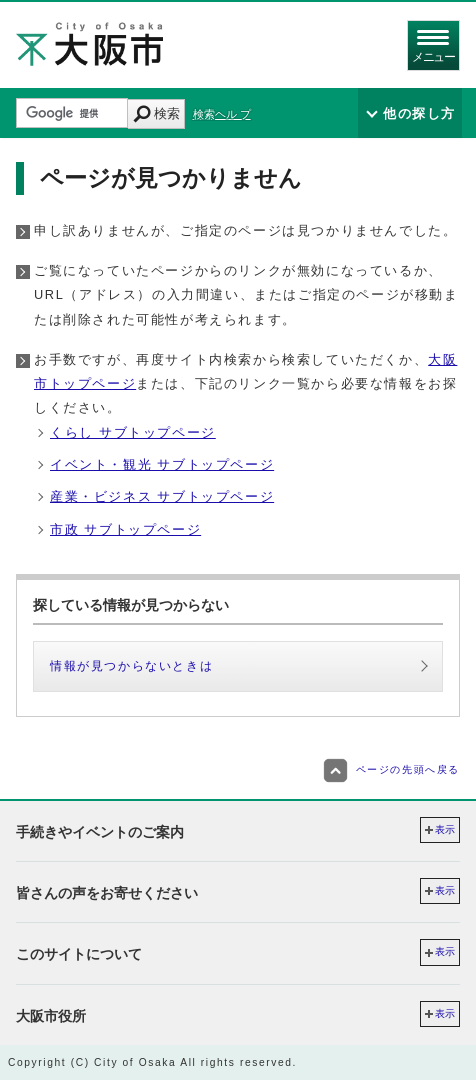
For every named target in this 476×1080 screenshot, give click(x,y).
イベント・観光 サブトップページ (162, 464)
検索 (167, 113)
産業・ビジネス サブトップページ (162, 496)
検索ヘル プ (222, 114)
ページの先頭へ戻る (391, 769)
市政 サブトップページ (125, 529)
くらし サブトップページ (133, 432)
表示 (445, 829)
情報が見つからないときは (131, 666)
